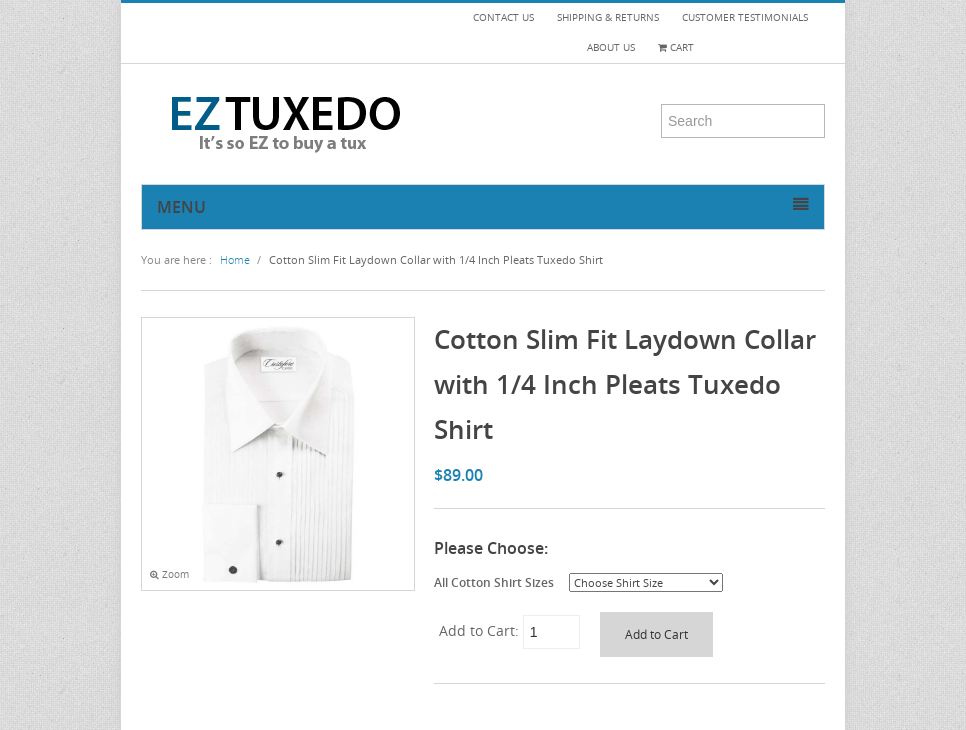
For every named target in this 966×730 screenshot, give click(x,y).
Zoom (169, 574)
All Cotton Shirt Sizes (494, 582)
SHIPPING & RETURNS (608, 17)
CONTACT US (503, 17)
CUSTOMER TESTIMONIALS (745, 17)
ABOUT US (611, 47)
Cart (676, 47)
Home (235, 259)
